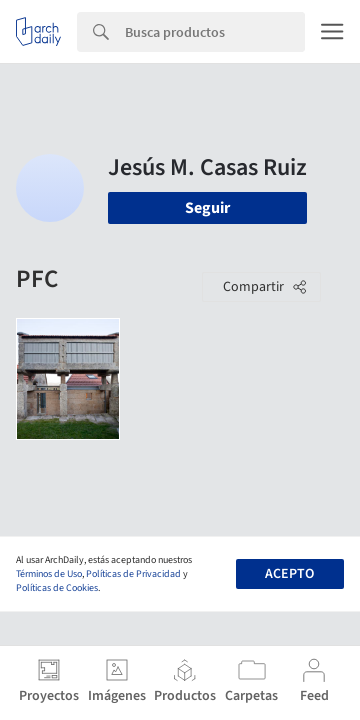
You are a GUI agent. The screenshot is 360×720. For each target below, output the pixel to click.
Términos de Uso (49, 574)
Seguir (207, 208)
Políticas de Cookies (57, 588)
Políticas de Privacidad (133, 574)
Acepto (289, 574)
